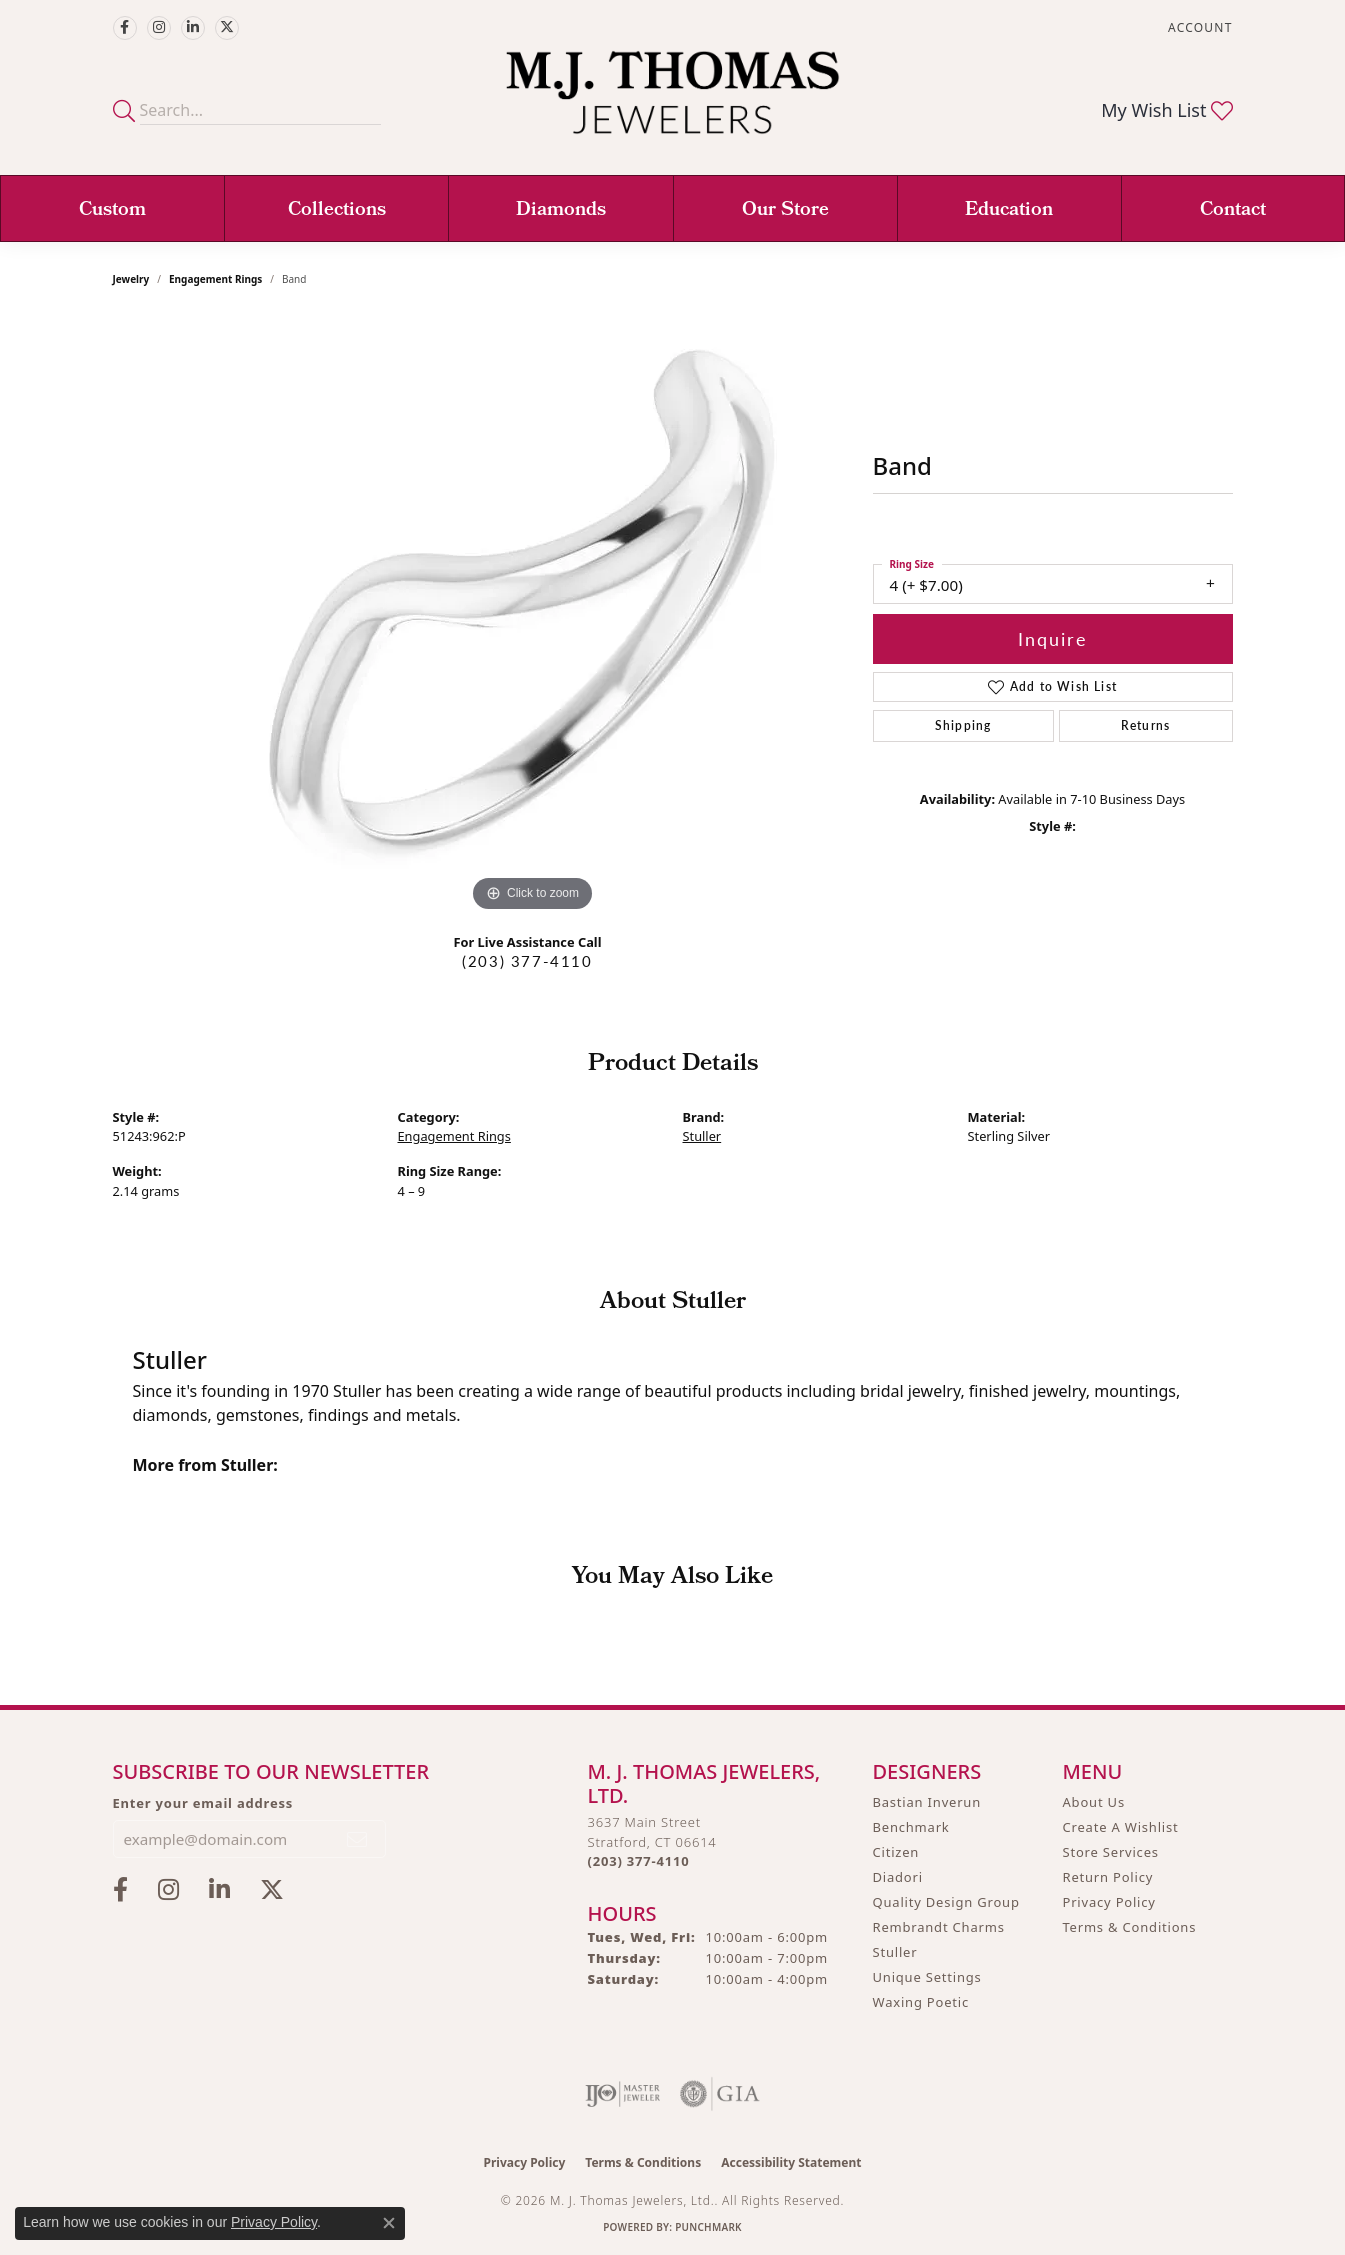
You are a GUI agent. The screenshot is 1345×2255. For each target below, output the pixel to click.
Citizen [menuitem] (896, 1852)
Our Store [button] (785, 211)
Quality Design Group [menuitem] (946, 1902)
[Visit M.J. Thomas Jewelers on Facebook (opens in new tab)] (125, 28)
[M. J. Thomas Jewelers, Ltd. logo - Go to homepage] (672, 102)
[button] (1198, 27)
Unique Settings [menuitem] (927, 1977)
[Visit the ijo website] (622, 2094)
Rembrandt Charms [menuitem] (939, 1927)
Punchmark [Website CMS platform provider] (708, 2227)
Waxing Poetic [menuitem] (921, 2002)
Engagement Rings (215, 279)
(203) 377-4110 (527, 961)
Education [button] (1009, 211)
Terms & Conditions (1130, 1927)
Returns (1145, 725)
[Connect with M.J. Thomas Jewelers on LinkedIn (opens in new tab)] (193, 28)
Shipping (963, 725)
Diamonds (561, 211)
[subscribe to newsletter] (358, 1839)
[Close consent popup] (389, 2223)
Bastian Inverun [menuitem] (927, 1802)
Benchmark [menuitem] (911, 1827)
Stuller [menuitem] (895, 1952)
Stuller (702, 1136)
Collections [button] (337, 211)
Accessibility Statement (791, 2162)
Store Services (1111, 1852)
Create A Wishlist (1121, 1827)
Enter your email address (203, 1803)
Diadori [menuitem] (898, 1877)
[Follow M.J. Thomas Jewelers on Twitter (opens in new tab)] (227, 28)
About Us (1094, 1802)
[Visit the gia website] (720, 2094)
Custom (112, 211)
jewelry (131, 279)
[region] (533, 617)
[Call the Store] (639, 1861)
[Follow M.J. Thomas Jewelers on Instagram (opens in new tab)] (159, 28)
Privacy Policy (1109, 1902)
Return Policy (1108, 1877)
